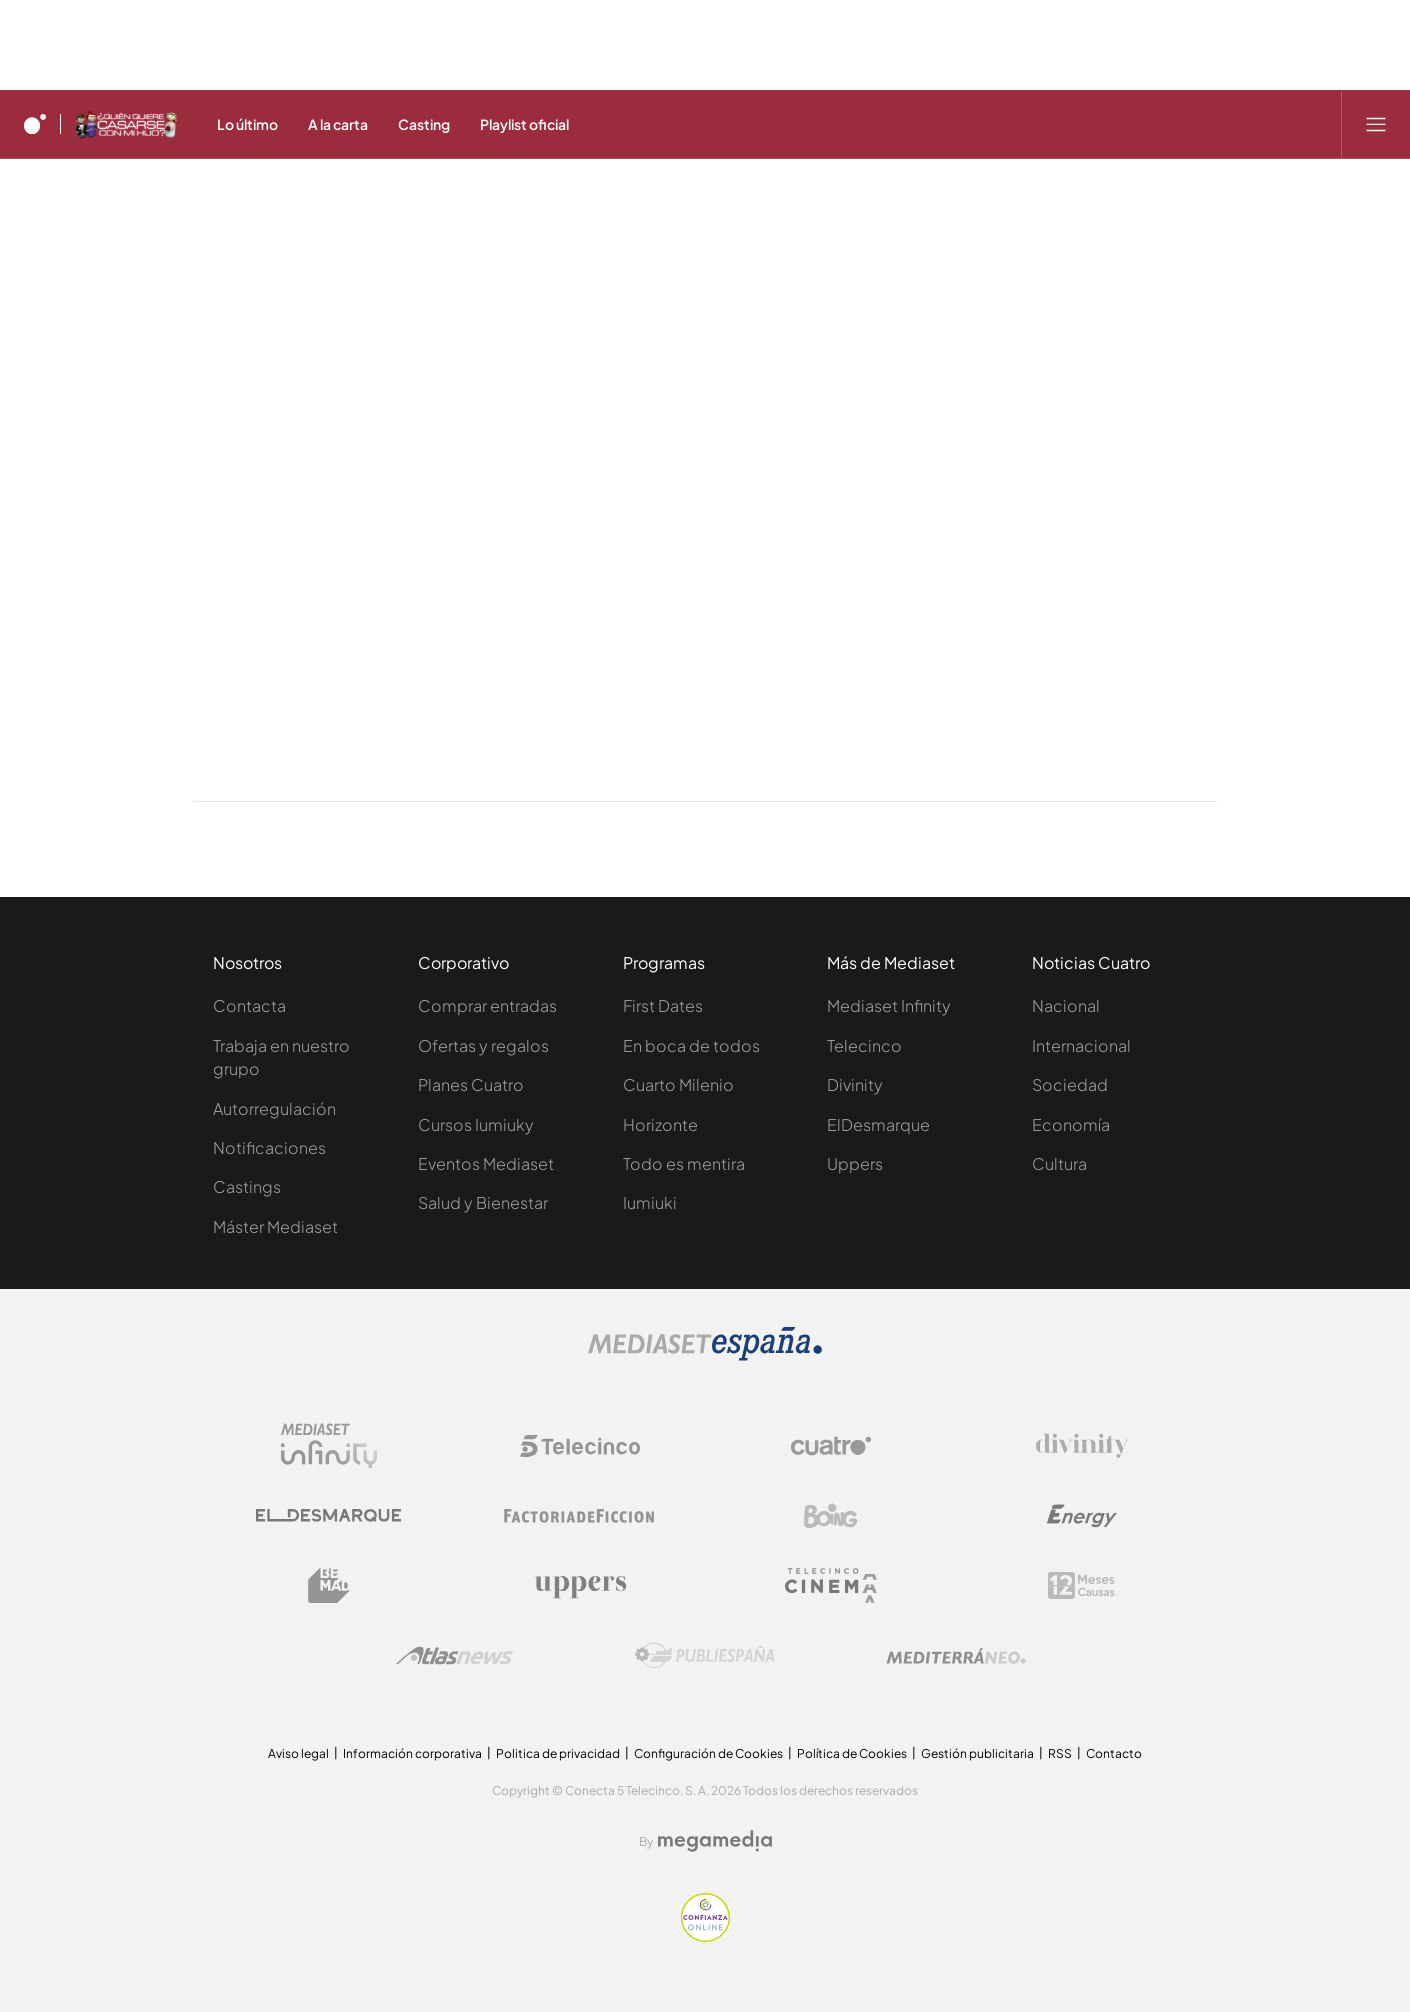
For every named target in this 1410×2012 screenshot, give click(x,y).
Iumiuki (650, 1202)
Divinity (855, 1084)
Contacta (249, 1005)
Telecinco (864, 1045)
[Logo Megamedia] (715, 1841)
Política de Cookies (852, 1753)
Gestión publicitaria (977, 1753)
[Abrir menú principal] (1376, 124)
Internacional (1081, 1045)
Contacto (1114, 1753)
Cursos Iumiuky (476, 1124)
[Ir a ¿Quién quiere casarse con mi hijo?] (126, 124)
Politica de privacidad (558, 1753)
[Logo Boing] (831, 1516)
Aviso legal (298, 1753)
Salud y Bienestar (483, 1202)
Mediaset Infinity (889, 1005)
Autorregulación (274, 1108)
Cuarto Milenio (678, 1084)
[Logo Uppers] (580, 1586)
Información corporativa (412, 1753)
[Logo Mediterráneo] (956, 1656)
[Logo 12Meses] (1081, 1585)
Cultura (1059, 1163)
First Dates (663, 1005)
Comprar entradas (487, 1005)
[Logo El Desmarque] (328, 1515)
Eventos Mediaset (486, 1163)
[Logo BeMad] (329, 1586)
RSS (1060, 1753)
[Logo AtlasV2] (454, 1655)
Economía (1071, 1124)
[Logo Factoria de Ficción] (580, 1516)
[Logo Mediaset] (705, 1355)
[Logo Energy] (1082, 1516)
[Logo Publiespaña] (705, 1656)
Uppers (855, 1163)
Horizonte (660, 1124)
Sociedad (1070, 1084)
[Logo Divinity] (1082, 1446)
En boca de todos (691, 1045)
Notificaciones (269, 1147)
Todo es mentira (684, 1163)
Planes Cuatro (471, 1084)
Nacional (1066, 1005)
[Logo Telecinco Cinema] (831, 1585)
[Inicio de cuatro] (35, 124)
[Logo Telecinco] (580, 1446)
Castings (247, 1186)
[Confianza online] (705, 1936)
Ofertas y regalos (483, 1045)
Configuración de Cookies (708, 1753)
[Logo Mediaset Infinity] (329, 1446)
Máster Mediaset (275, 1226)
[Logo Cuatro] (831, 1446)
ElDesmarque (878, 1124)
